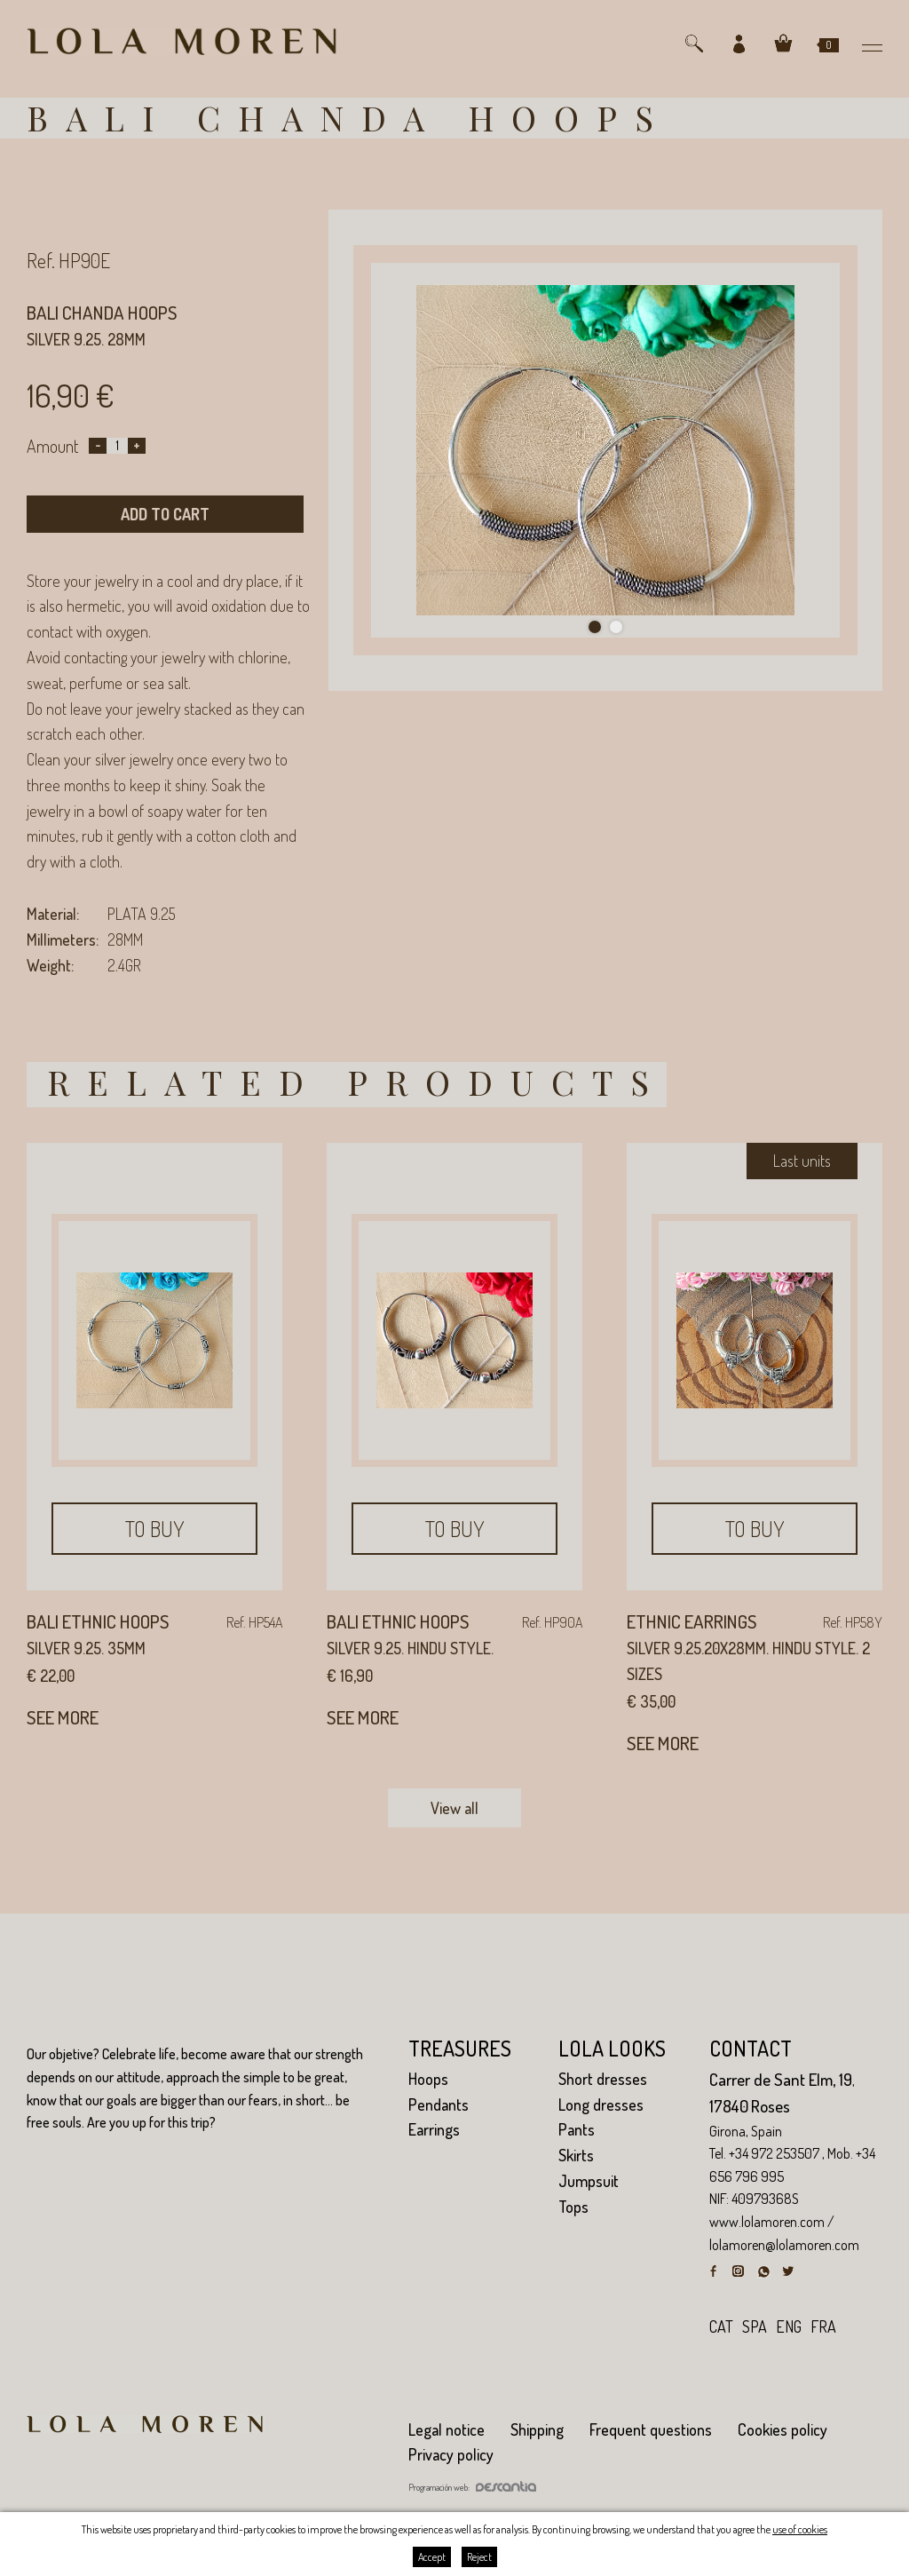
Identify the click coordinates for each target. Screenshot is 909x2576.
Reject (479, 2557)
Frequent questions (650, 2429)
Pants (576, 2129)
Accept (432, 2557)
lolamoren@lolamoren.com (784, 2245)
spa (754, 2326)
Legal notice (446, 2429)
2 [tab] (616, 627)
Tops (573, 2206)
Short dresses (602, 2079)
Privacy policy (451, 2454)
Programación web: (472, 2487)
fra (823, 2326)
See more (63, 1717)
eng (789, 2326)
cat (721, 2326)
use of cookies (799, 2529)
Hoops (428, 2079)
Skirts (576, 2155)
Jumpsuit (588, 2181)
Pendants (438, 2104)
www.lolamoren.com (767, 2222)
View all (454, 1808)
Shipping (537, 2429)
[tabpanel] (605, 450)
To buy (155, 1528)
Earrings (434, 2129)
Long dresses (601, 2104)
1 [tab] (595, 627)
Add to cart (165, 514)
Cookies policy (782, 2429)
